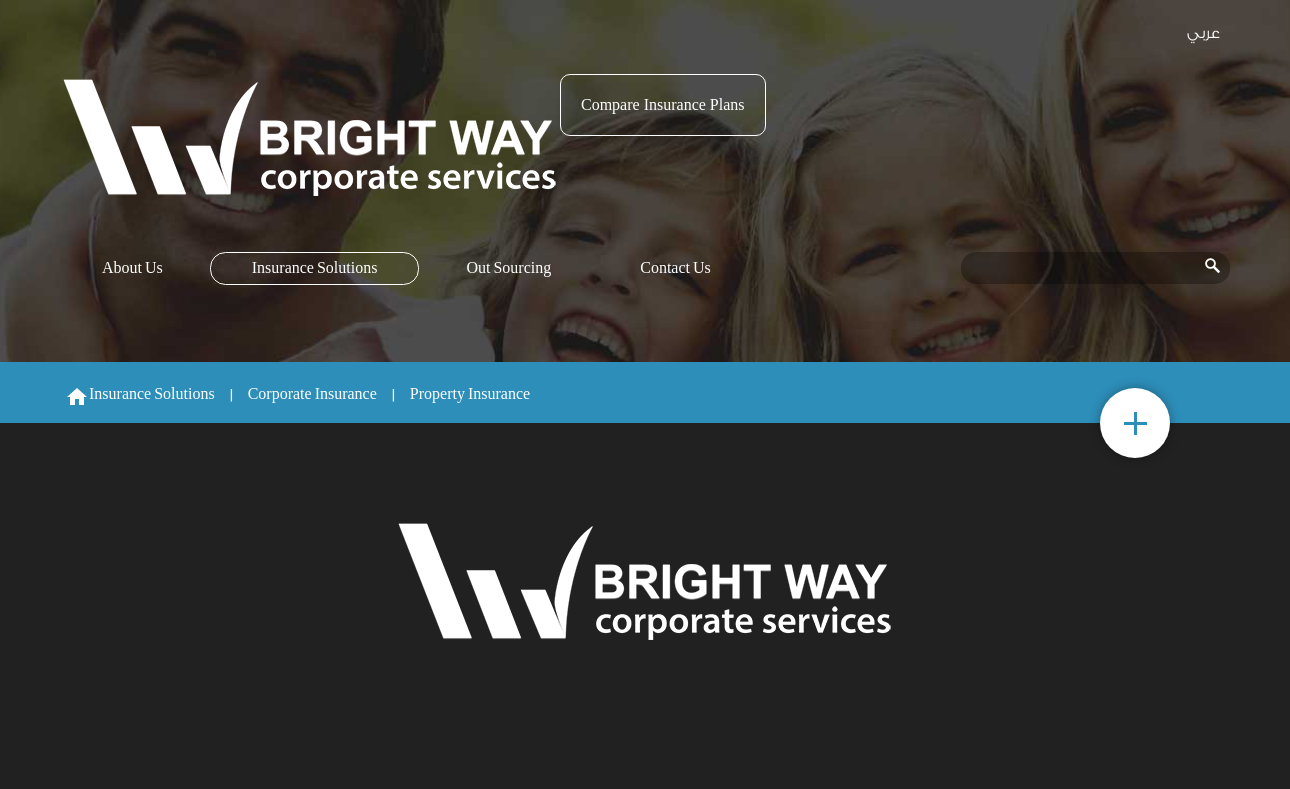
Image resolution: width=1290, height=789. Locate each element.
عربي (1203, 33)
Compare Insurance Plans (663, 104)
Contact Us (675, 268)
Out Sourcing (508, 268)
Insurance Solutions (315, 268)
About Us (132, 268)
